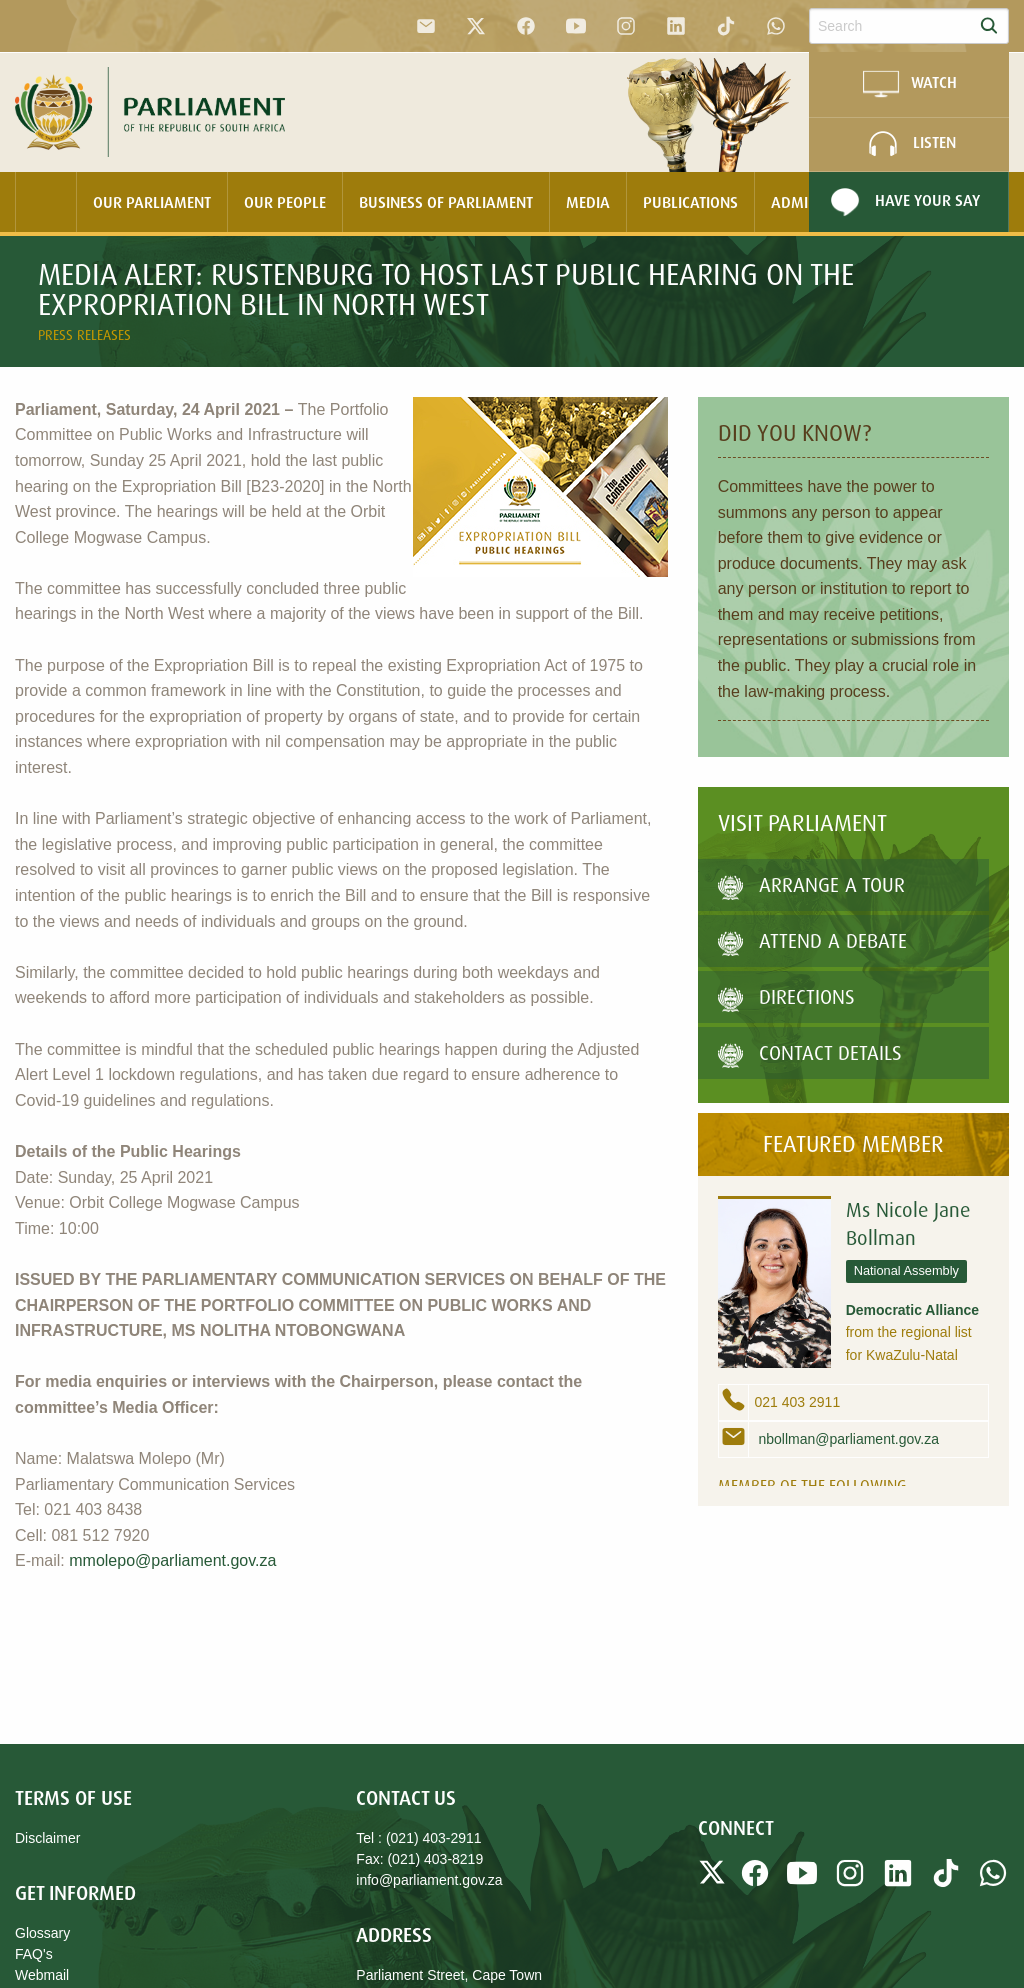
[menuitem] (46, 202)
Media (588, 202)
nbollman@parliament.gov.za (847, 1439)
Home (46, 202)
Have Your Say (902, 202)
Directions (786, 996)
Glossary (42, 1933)
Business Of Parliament (446, 202)
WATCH (909, 84)
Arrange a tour (811, 884)
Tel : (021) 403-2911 (418, 1838)
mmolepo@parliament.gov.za (172, 1560)
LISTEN (909, 144)
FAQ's (34, 1954)
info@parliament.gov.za (429, 1880)
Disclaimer (47, 1838)
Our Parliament (152, 202)
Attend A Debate (812, 940)
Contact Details (810, 1052)
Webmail (42, 1975)
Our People (285, 202)
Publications (690, 202)
